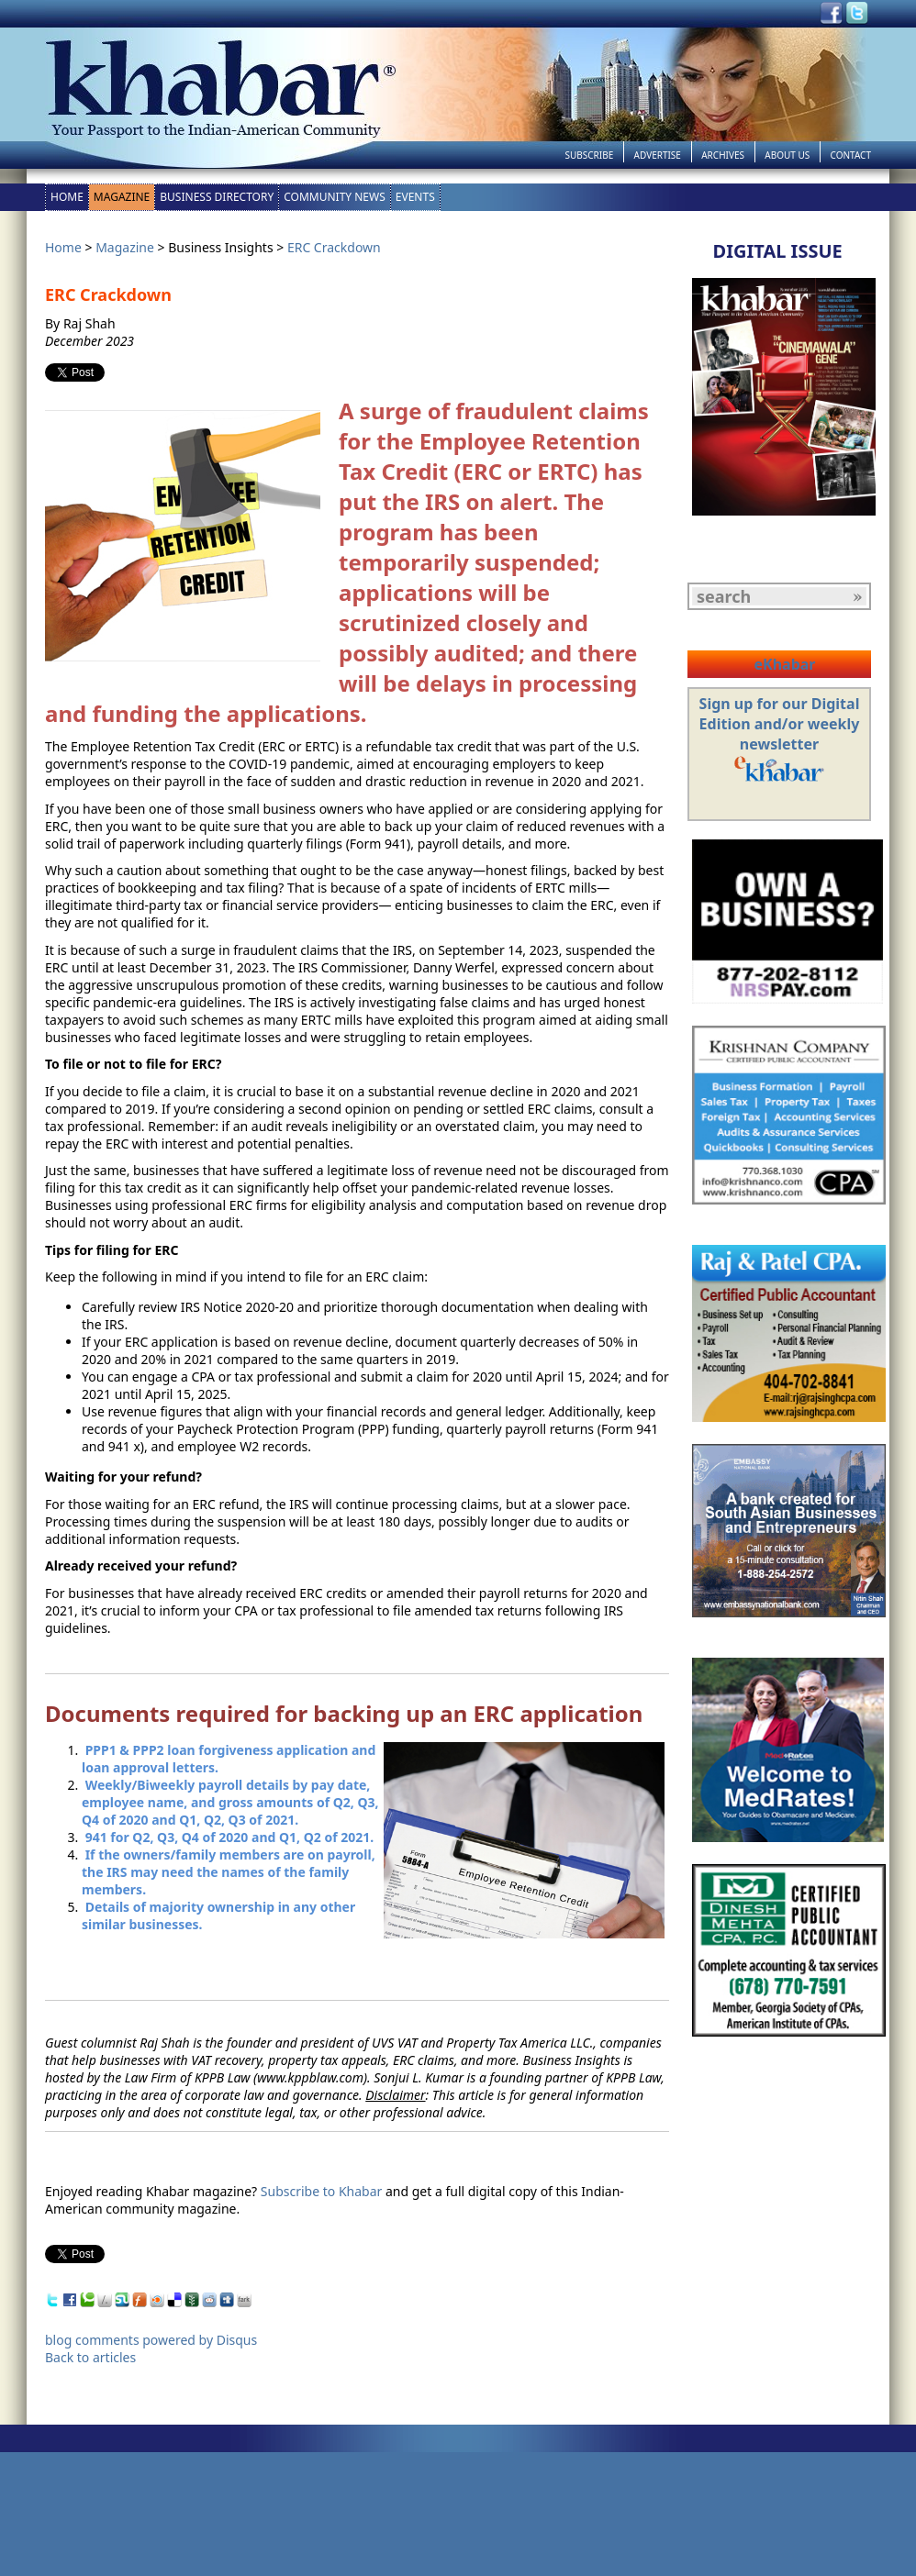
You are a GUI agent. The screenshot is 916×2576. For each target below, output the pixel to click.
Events (415, 197)
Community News (334, 197)
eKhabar (784, 664)
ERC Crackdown (334, 247)
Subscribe (588, 155)
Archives (722, 155)
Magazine (122, 197)
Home (67, 197)
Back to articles (90, 2357)
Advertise (657, 155)
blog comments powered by (151, 2339)
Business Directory (217, 197)
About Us (787, 155)
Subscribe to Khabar (322, 2191)
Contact (851, 155)
